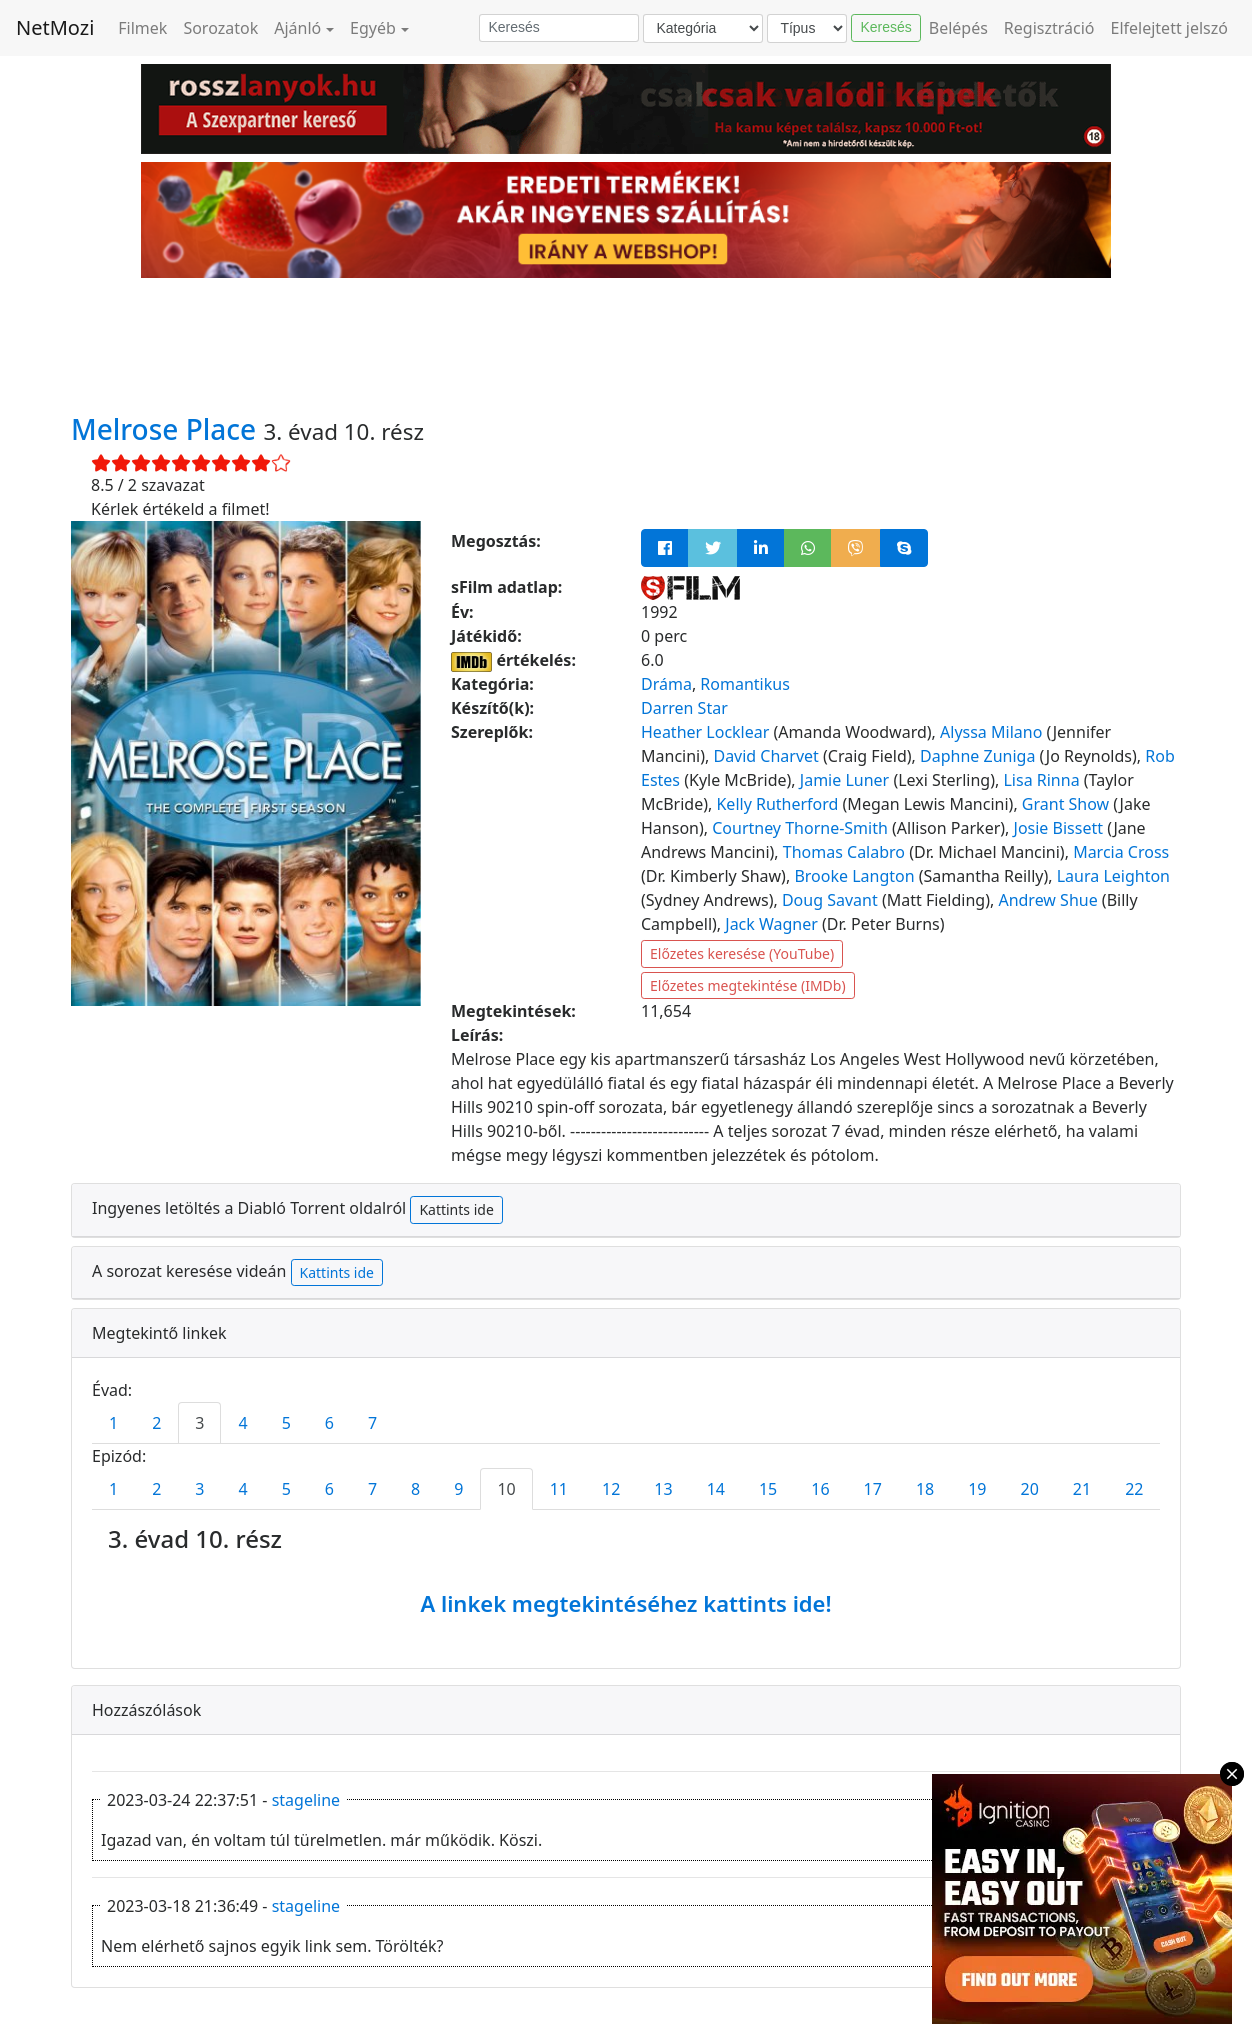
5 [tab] (286, 1423)
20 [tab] (1030, 1489)
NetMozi (55, 27)
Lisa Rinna (1041, 780)
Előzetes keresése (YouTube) (742, 953)
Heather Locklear (705, 732)
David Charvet (765, 756)
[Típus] (807, 28)
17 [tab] (873, 1489)
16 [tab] (820, 1489)
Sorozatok (220, 28)
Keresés (885, 27)
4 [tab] (242, 1423)
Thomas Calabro (844, 852)
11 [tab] (559, 1489)
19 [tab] (977, 1489)
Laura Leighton (1113, 876)
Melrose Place (167, 429)
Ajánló (297, 28)
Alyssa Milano (991, 732)
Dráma (666, 684)
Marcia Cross (1121, 852)
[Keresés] (559, 28)
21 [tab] (1082, 1489)
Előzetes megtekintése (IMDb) (748, 985)
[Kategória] (703, 28)
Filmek (142, 28)
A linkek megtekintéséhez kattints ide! (625, 1603)
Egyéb (373, 28)
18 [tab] (925, 1489)
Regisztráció (1049, 28)
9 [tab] (458, 1489)
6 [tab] (329, 1423)
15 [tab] (768, 1489)
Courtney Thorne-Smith (800, 828)
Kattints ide (456, 1209)
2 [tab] (156, 1423)
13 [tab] (663, 1489)
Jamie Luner (844, 780)
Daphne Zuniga (977, 756)
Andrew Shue (1047, 900)
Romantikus (744, 684)
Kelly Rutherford (777, 804)
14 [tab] (716, 1489)
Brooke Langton (854, 876)
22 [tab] (1134, 1489)
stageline (306, 1800)
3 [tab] (199, 1423)
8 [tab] (415, 1489)
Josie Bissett (1058, 828)
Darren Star (684, 708)
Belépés (958, 28)
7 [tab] (372, 1423)
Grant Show (1065, 804)
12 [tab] (611, 1489)
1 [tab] (113, 1423)
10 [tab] (506, 1489)
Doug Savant (830, 900)
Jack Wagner (771, 924)
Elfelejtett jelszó (1170, 28)
